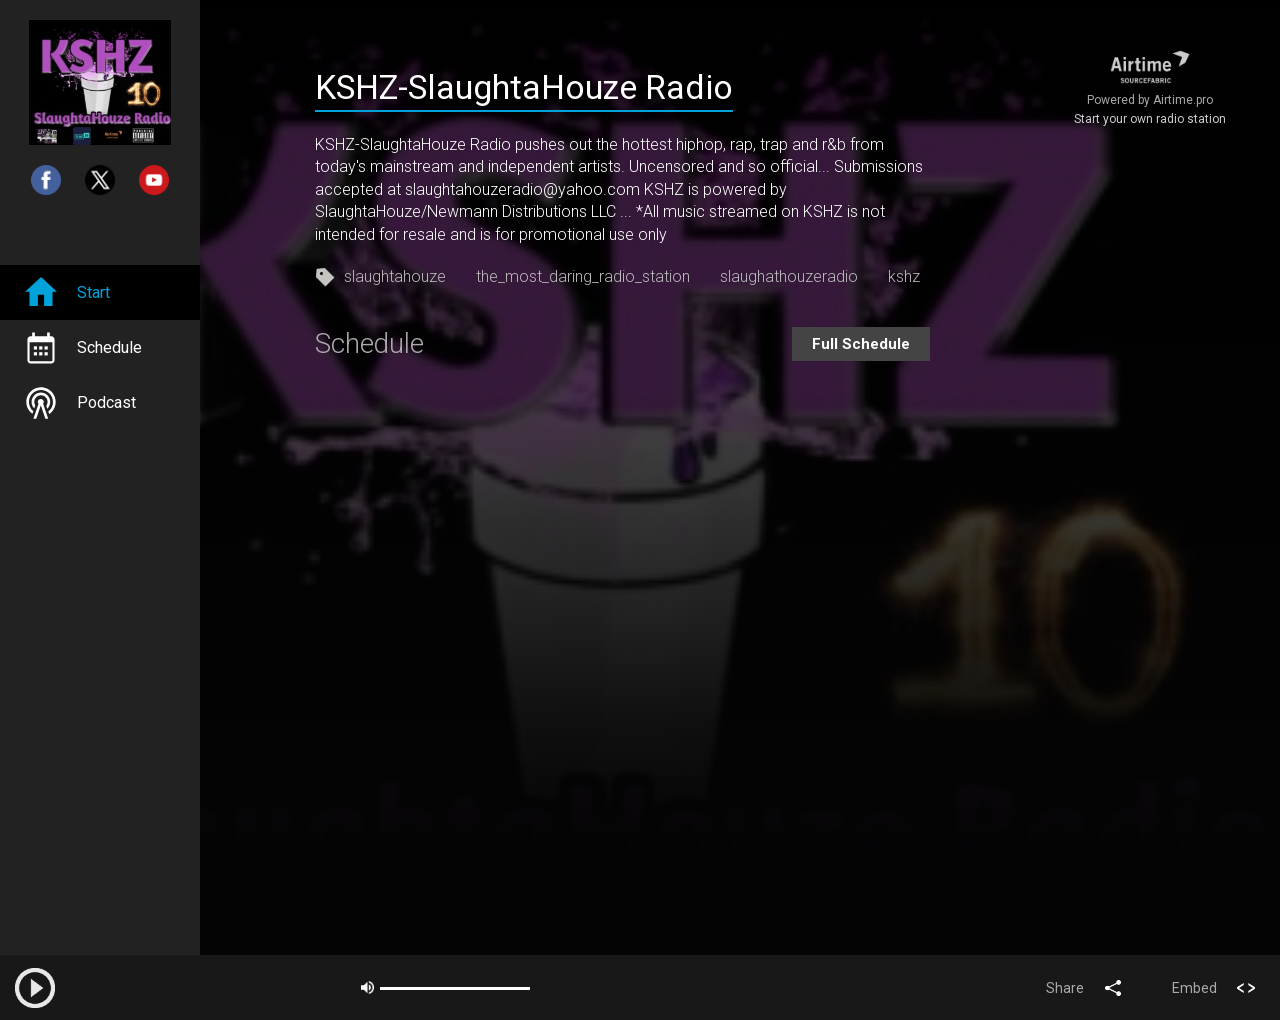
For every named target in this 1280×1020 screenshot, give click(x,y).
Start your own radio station (1150, 119)
